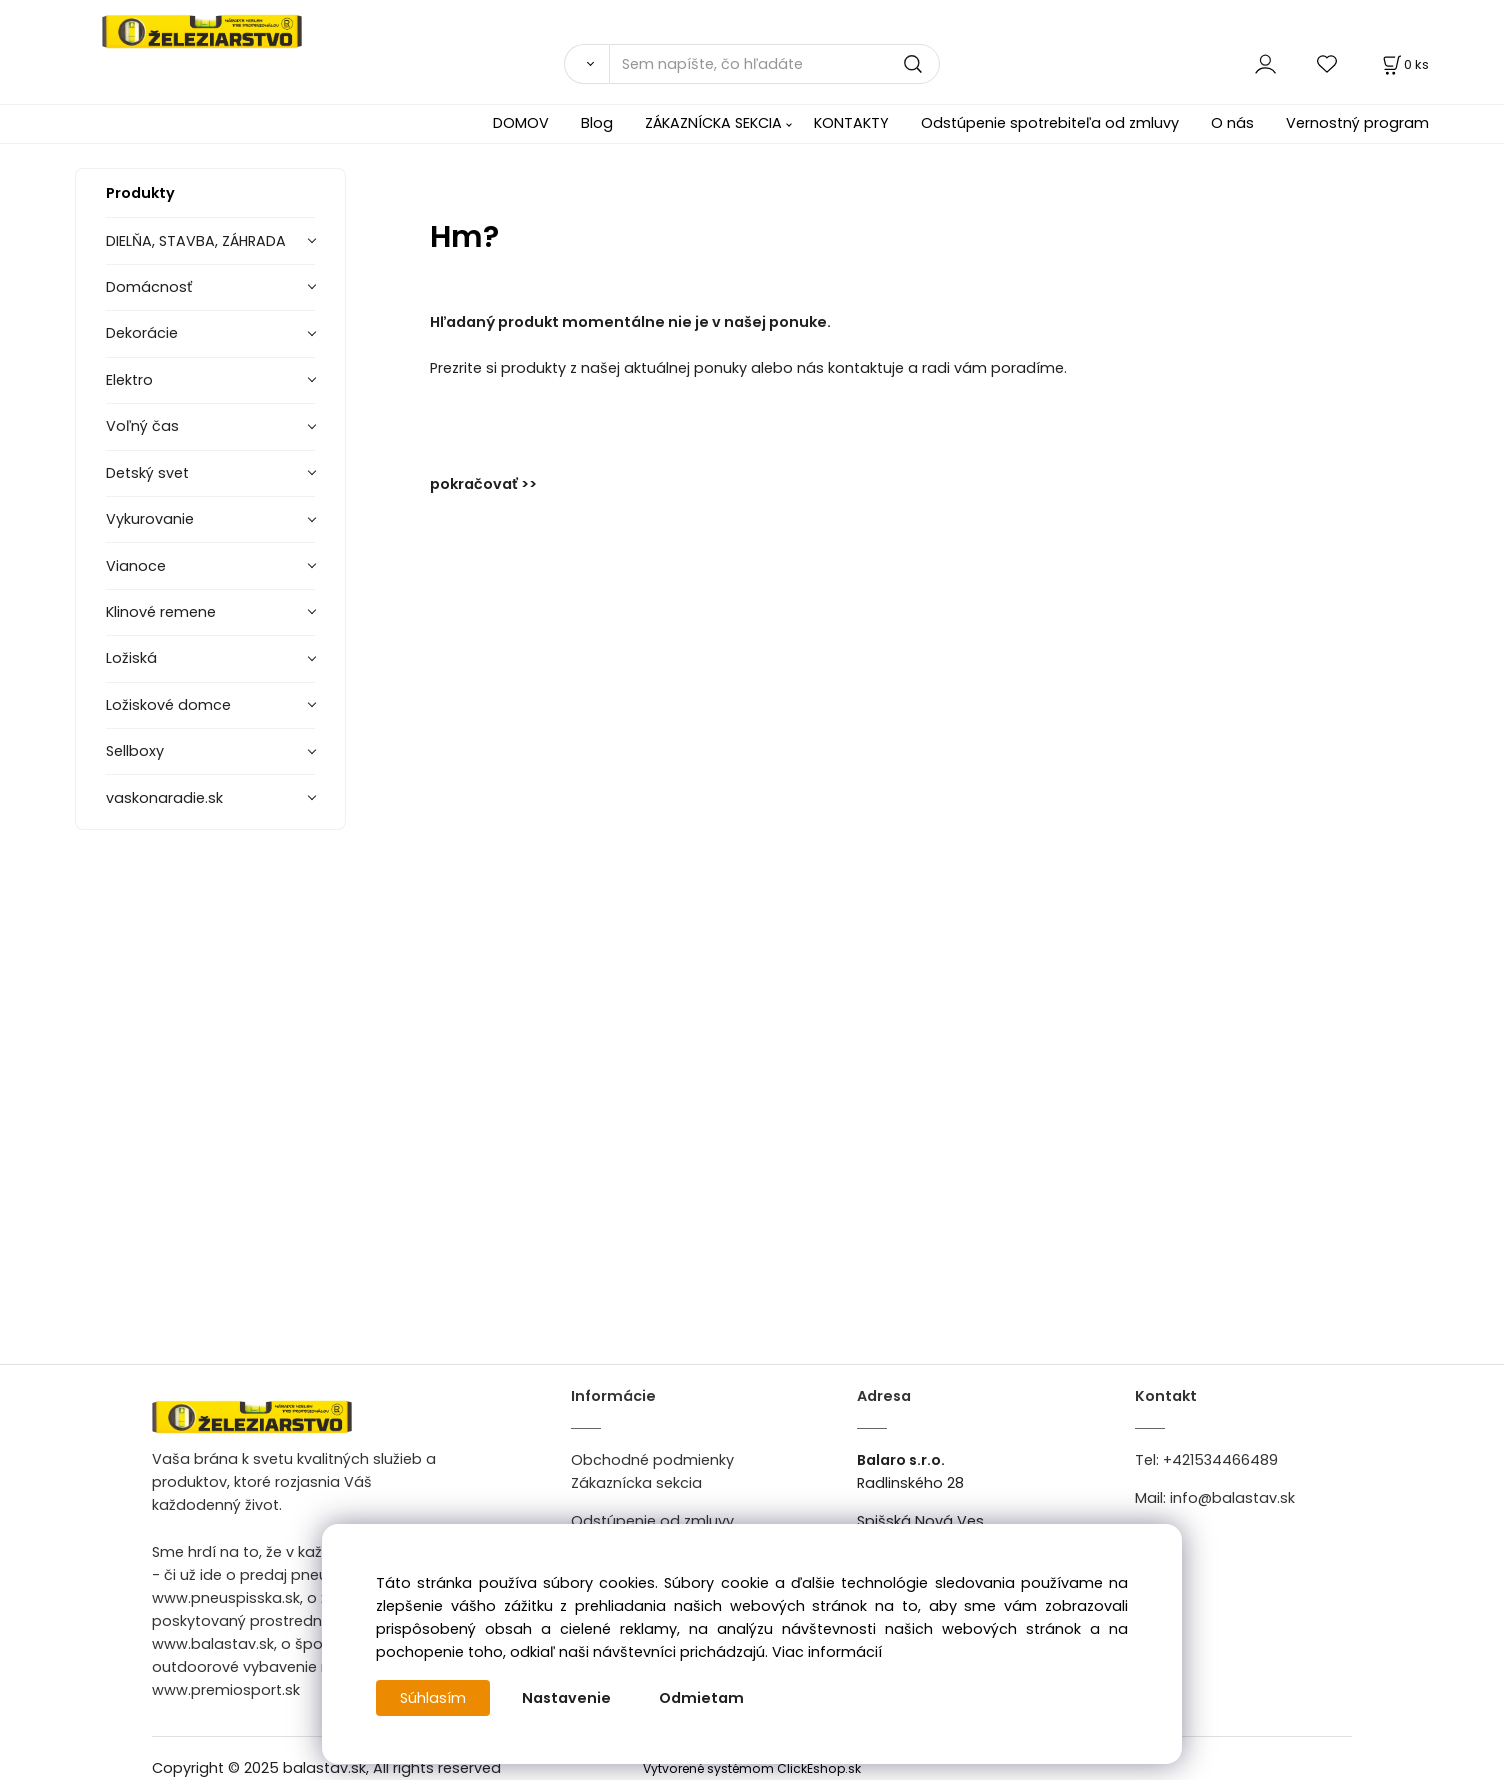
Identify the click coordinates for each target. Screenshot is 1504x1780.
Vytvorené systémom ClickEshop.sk (752, 1768)
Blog (597, 123)
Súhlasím (433, 1698)
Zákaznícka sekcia (636, 1483)
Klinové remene (161, 612)
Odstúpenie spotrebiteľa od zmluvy (1050, 123)
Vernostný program (1357, 123)
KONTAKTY (851, 123)
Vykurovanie (150, 519)
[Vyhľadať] (586, 64)
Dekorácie (142, 333)
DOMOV (521, 123)
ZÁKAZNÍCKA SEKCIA (713, 123)
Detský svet (147, 473)
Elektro (129, 380)
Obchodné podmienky (652, 1460)
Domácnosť (149, 287)
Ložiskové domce (168, 705)
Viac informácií (827, 1652)
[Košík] (1404, 64)
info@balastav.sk (1232, 1498)
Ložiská (131, 658)
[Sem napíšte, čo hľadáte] (774, 64)
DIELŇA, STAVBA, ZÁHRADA (196, 241)
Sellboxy (135, 751)
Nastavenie (566, 1698)
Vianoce (136, 566)
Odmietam (701, 1698)
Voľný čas (142, 426)
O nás (1232, 123)
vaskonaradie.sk (164, 798)
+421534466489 (1220, 1460)
